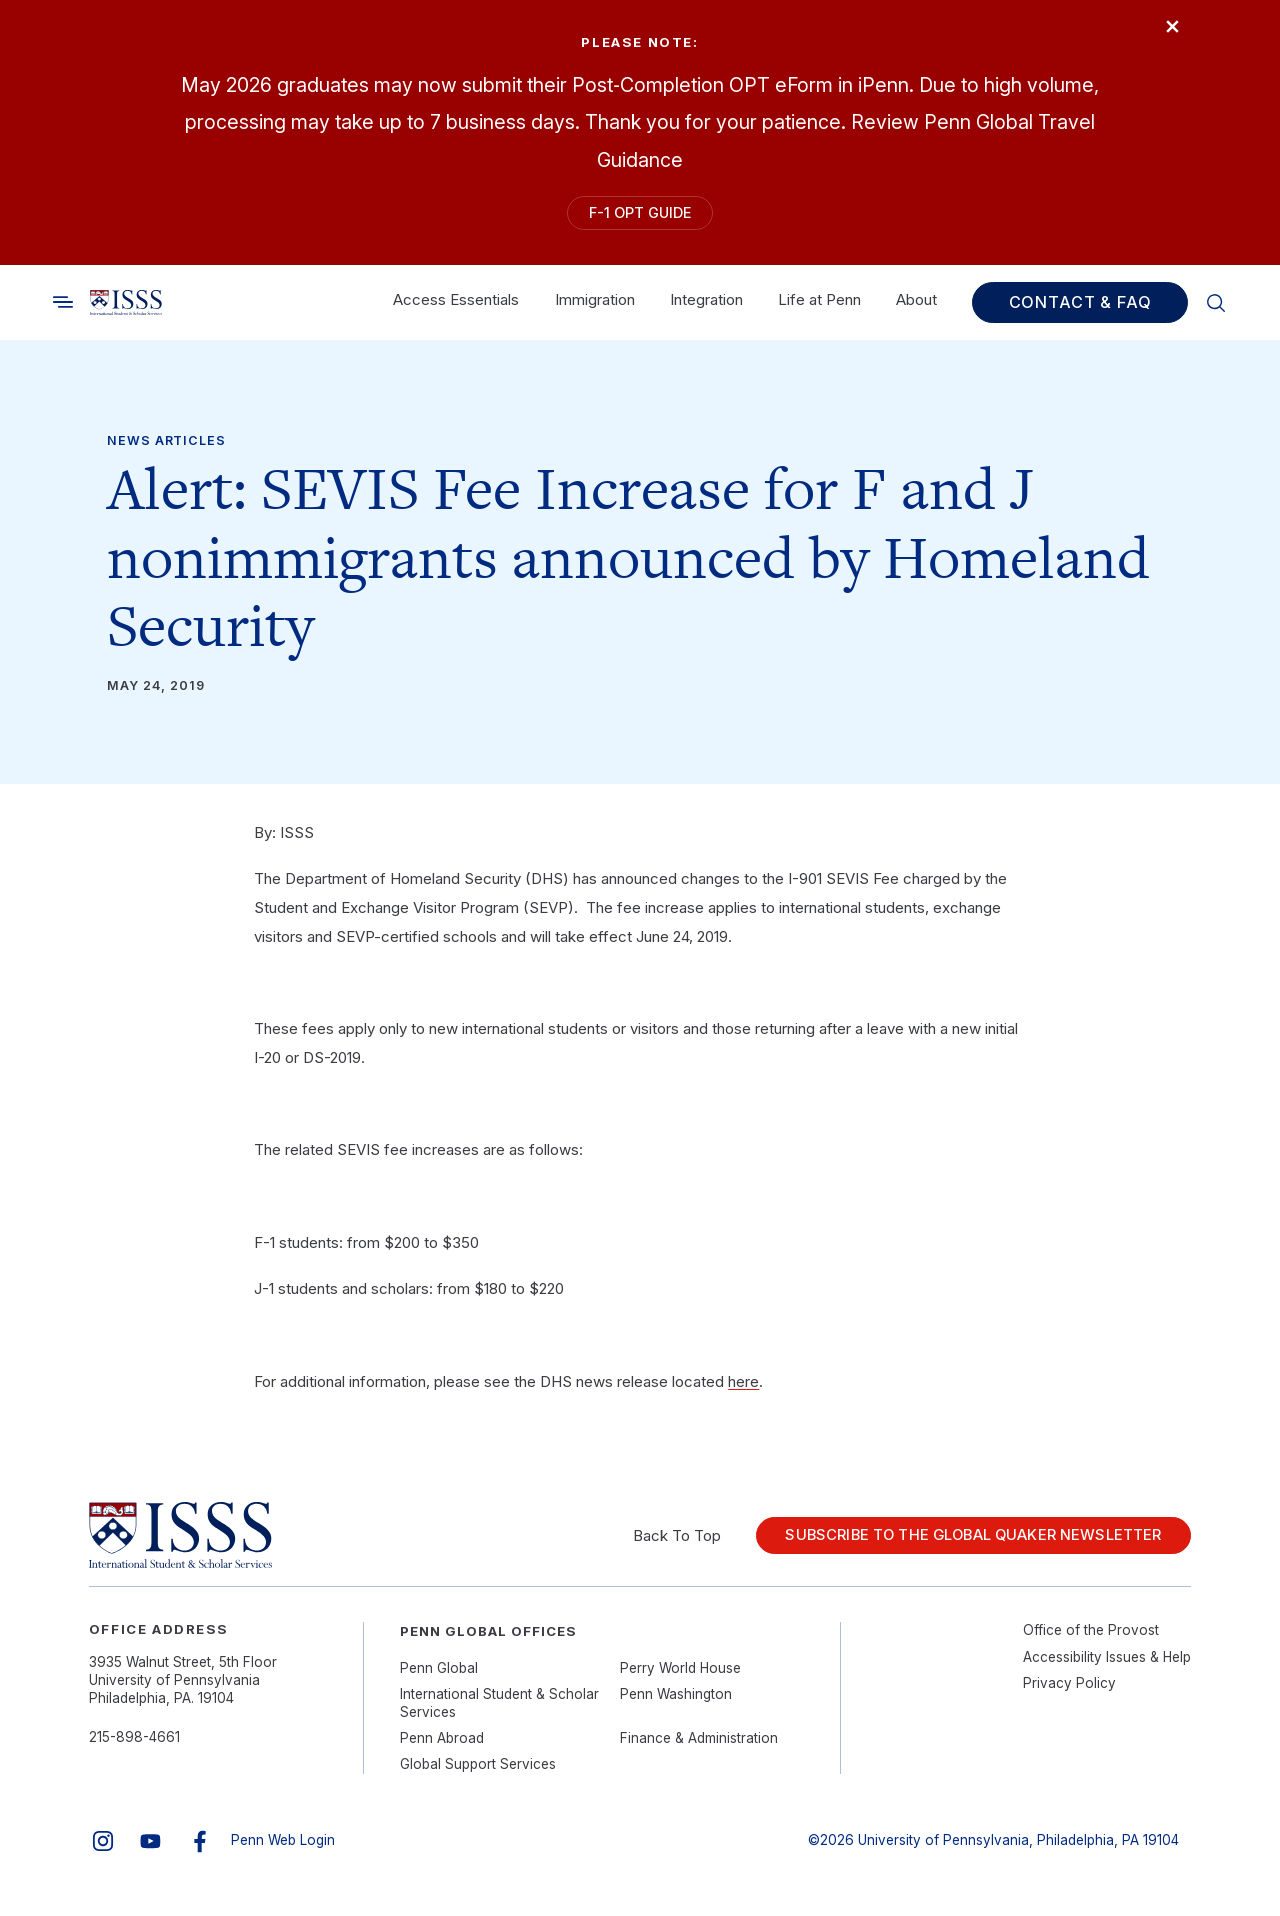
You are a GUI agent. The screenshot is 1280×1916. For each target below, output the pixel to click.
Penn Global (439, 1676)
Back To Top (652, 1543)
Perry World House (680, 1676)
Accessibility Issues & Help (1107, 1665)
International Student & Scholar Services (499, 1711)
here (743, 1389)
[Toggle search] (63, 311)
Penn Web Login (283, 1848)
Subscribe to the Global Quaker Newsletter (961, 1543)
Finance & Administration (699, 1746)
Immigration (595, 308)
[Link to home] (126, 311)
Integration (706, 308)
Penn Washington (676, 1702)
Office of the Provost (1091, 1638)
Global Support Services (478, 1773)
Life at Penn (819, 308)
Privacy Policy (1069, 1691)
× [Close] (1163, 32)
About (916, 308)
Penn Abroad (442, 1746)
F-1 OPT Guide (639, 216)
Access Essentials (456, 308)
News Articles (166, 449)
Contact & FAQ (1080, 311)
